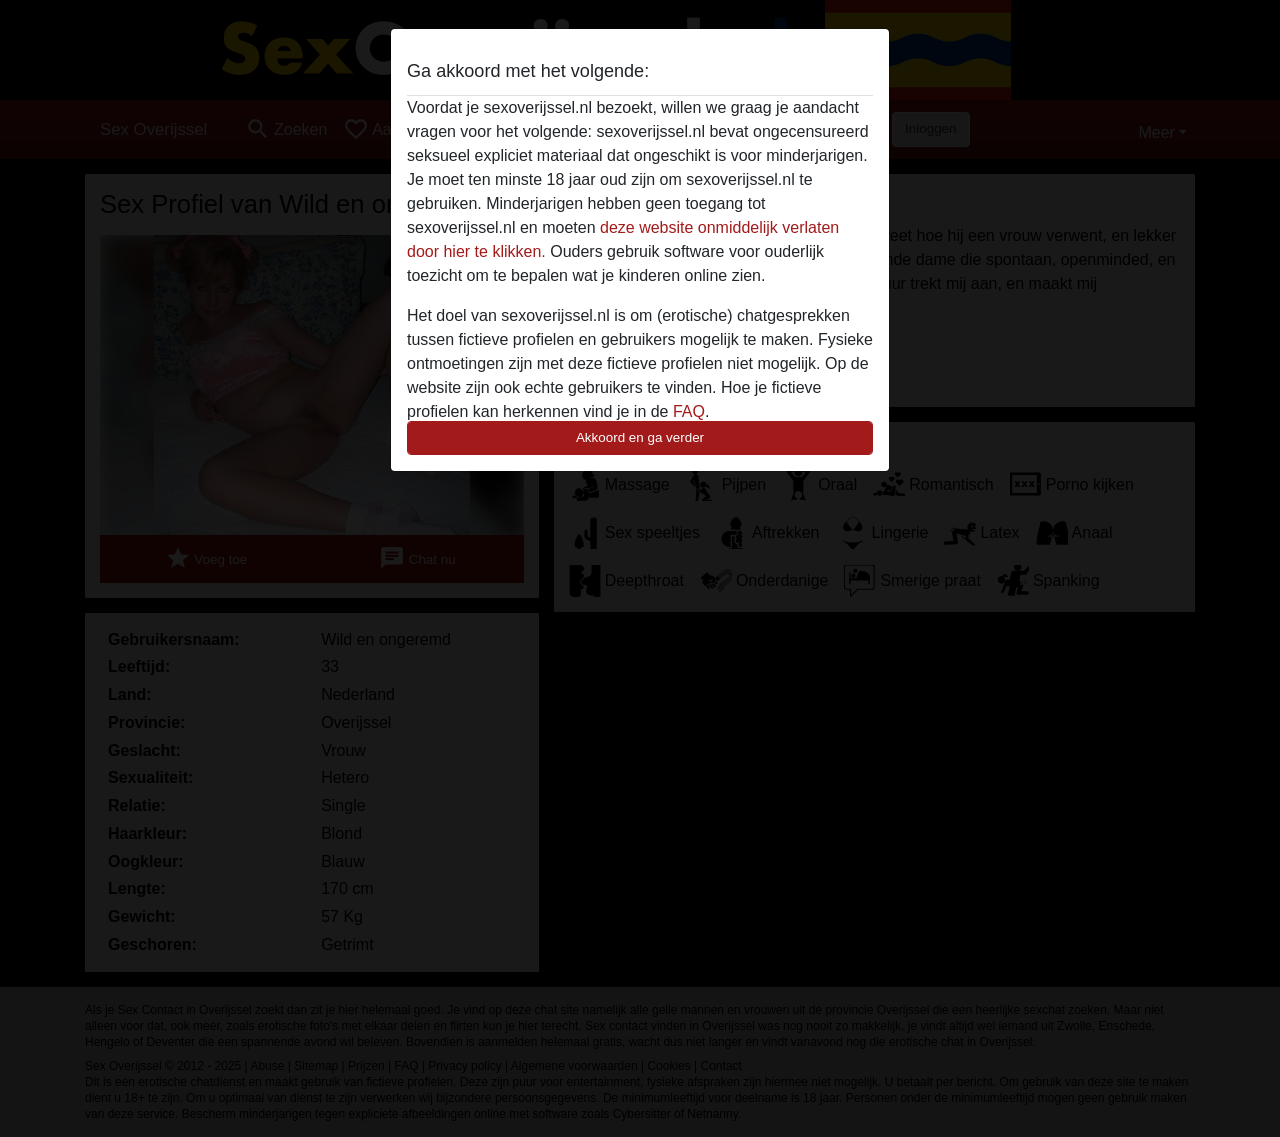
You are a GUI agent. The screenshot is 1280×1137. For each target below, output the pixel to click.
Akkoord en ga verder (640, 437)
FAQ (689, 411)
